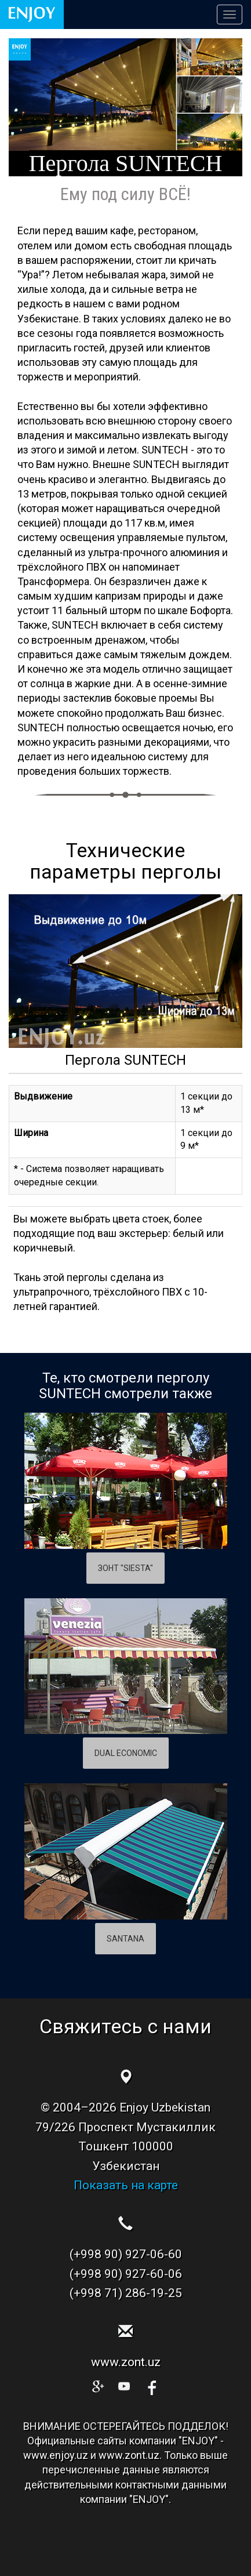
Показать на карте (126, 2185)
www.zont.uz (126, 2362)
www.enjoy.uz (55, 2455)
